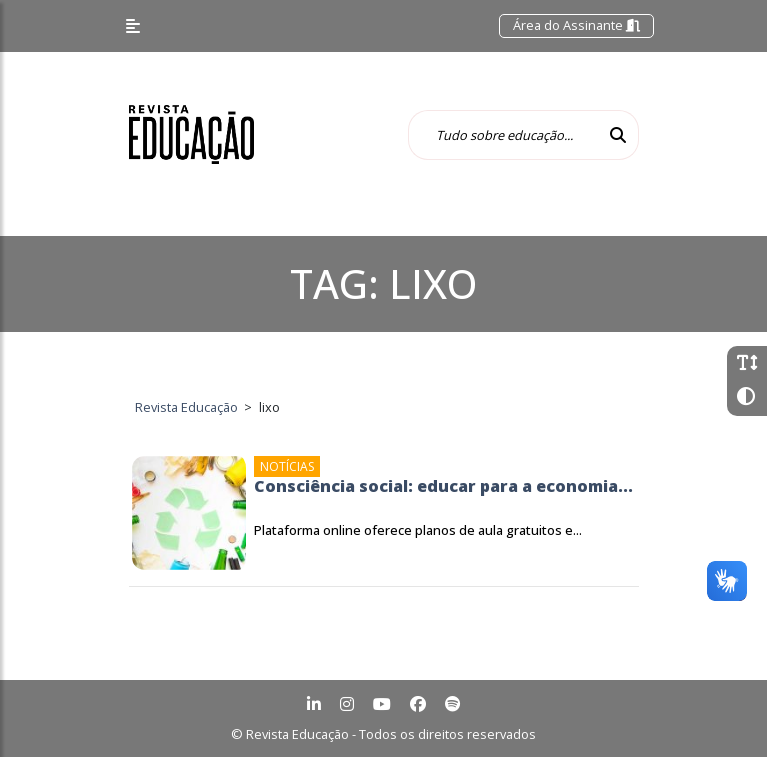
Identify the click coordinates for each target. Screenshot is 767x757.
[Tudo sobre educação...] (503, 135)
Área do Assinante (576, 25)
